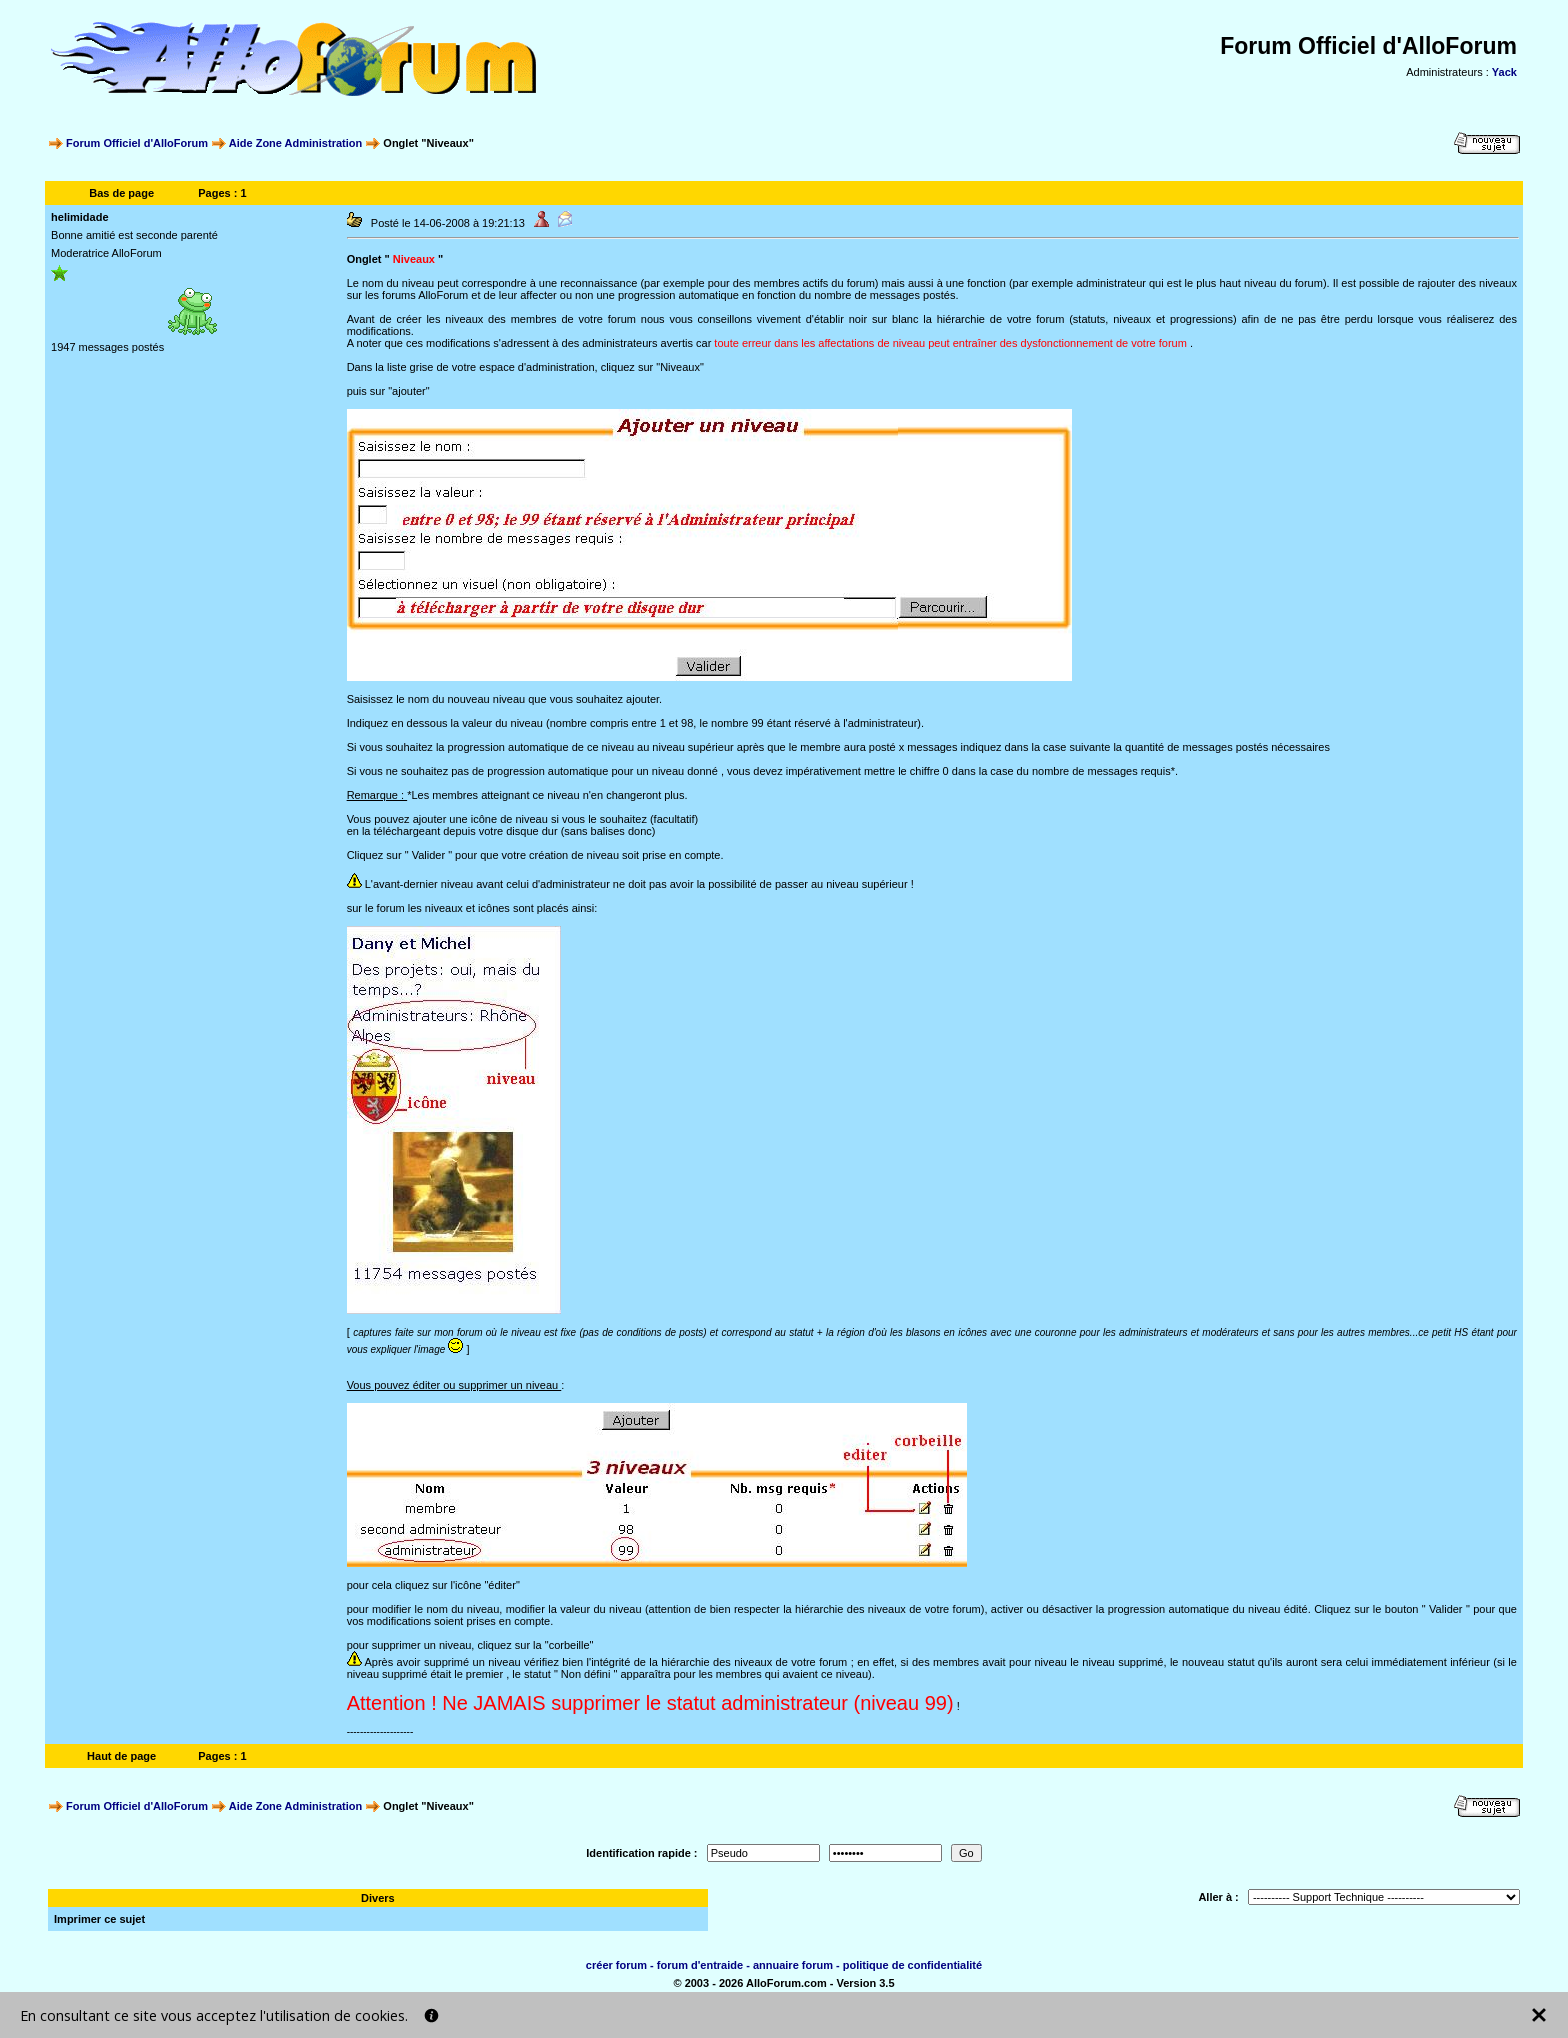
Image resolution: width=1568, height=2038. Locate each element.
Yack (1504, 72)
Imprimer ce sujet (99, 1919)
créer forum (616, 1965)
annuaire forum (793, 1965)
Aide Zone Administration (295, 143)
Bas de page (121, 193)
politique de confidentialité (912, 1965)
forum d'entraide (700, 1965)
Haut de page (121, 1756)
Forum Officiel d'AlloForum (137, 143)
